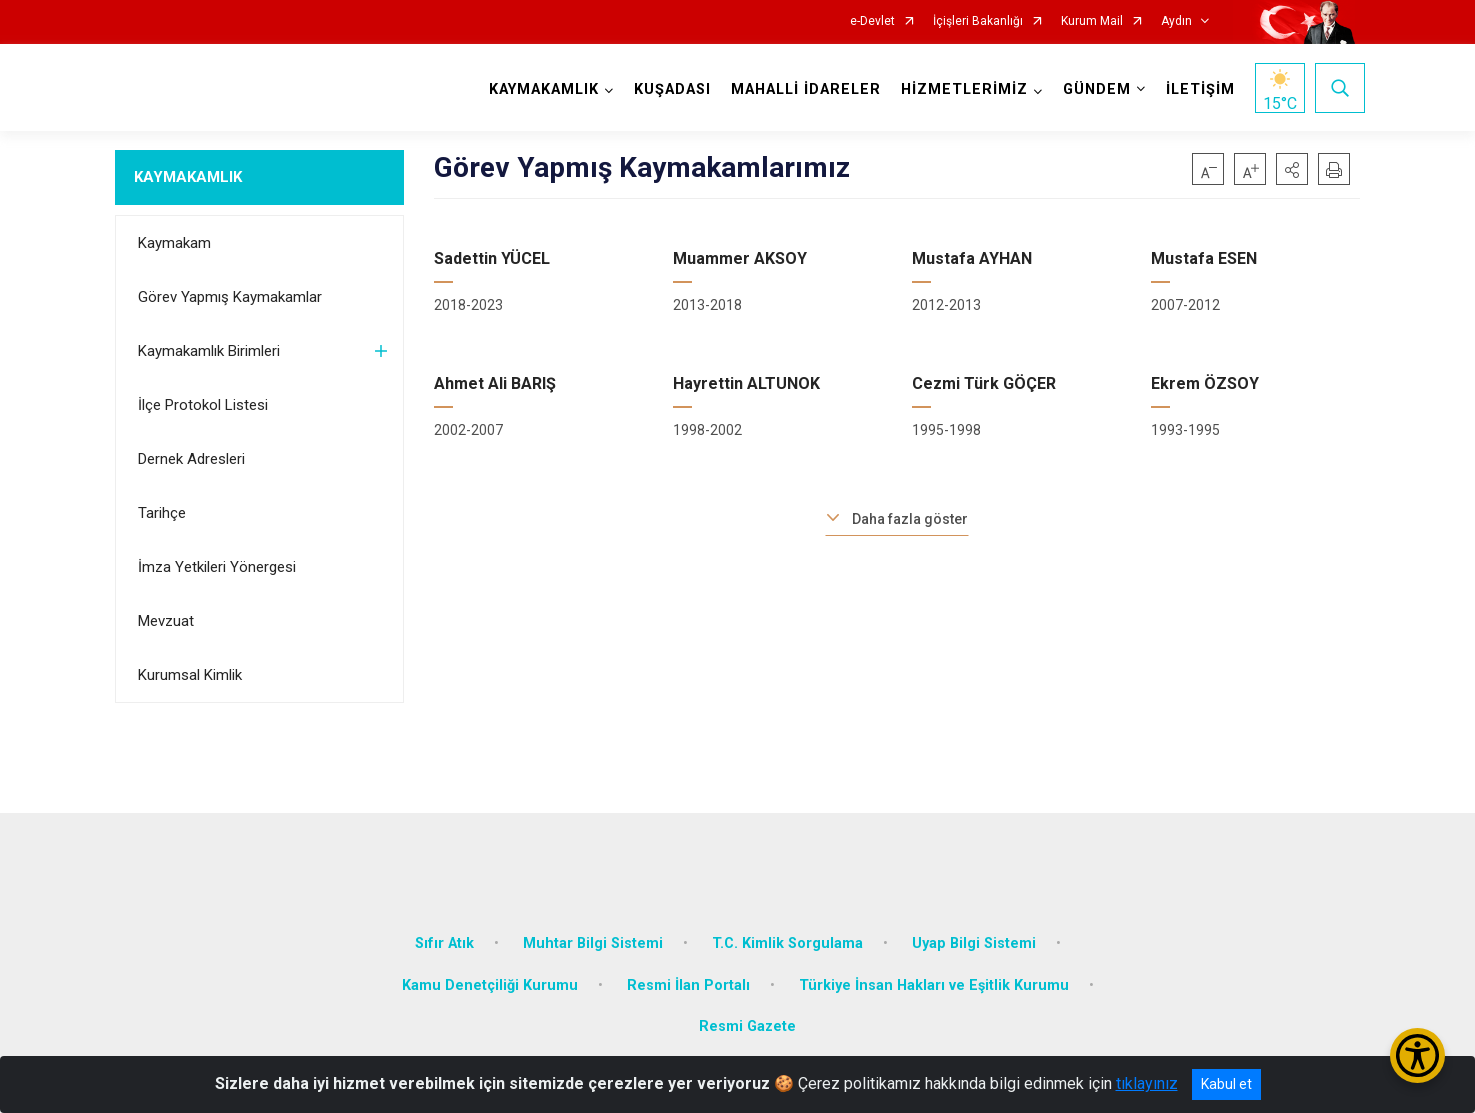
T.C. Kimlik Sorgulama (787, 925)
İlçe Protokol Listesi (203, 405)
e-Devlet (872, 21)
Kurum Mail (1092, 21)
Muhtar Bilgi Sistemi (593, 925)
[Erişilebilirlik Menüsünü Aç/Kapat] (1417, 1055)
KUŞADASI (667, 89)
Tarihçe (162, 513)
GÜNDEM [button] (1092, 89)
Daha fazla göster (910, 519)
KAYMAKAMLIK (188, 177)
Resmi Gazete (747, 1008)
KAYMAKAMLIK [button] (539, 89)
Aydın (1176, 21)
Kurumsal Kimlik (190, 675)
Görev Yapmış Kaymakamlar (230, 297)
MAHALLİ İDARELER (801, 89)
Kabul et (1226, 1084)
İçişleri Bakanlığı (978, 21)
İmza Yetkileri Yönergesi (217, 567)
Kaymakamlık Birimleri (209, 351)
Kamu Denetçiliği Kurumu (490, 967)
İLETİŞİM (1195, 89)
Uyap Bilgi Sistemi (974, 925)
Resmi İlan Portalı (688, 967)
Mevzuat (166, 621)
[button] (1292, 169)
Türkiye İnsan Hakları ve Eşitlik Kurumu (934, 967)
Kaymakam (174, 243)
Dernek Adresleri (191, 459)
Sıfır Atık (444, 925)
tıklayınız (1147, 1083)
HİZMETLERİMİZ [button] (959, 89)
